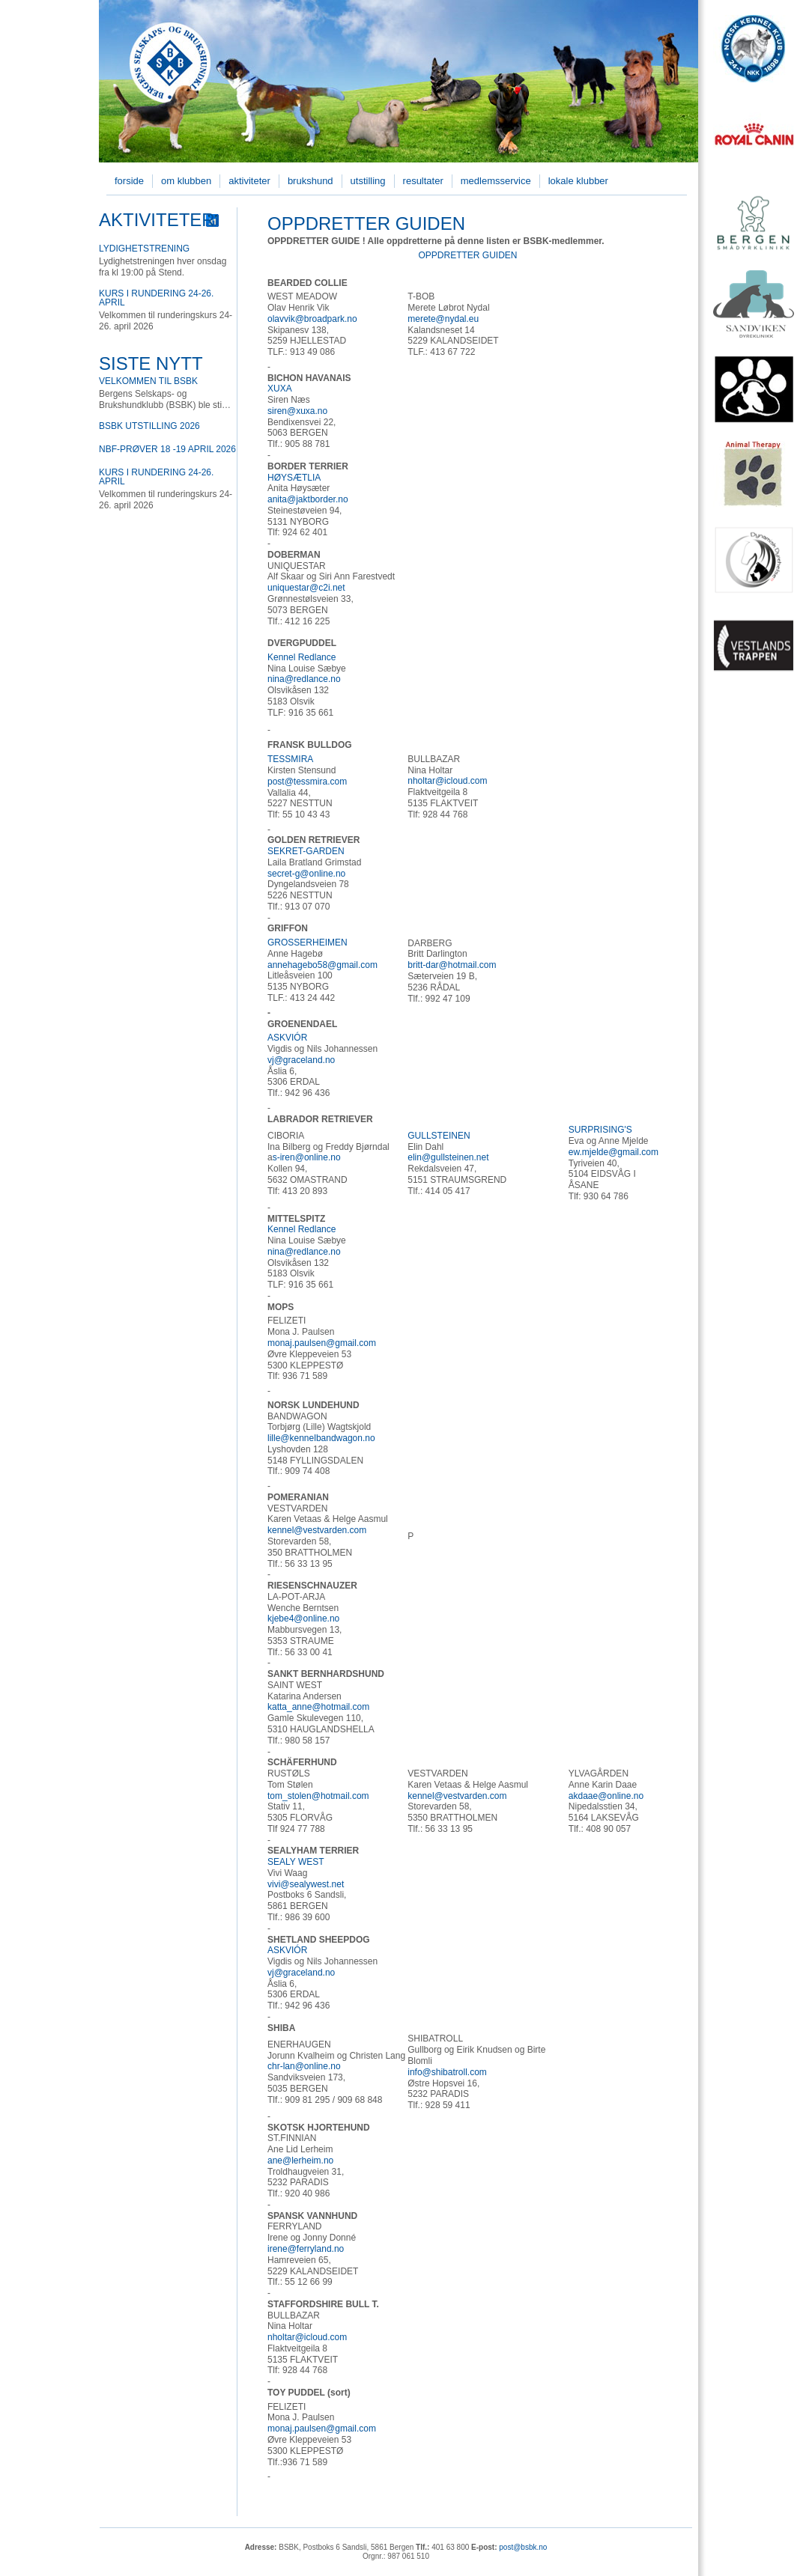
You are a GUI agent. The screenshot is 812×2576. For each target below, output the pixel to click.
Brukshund (310, 180)
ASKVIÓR (287, 1037)
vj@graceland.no (301, 1060)
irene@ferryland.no (305, 2249)
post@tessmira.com (307, 781)
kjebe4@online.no (303, 1618)
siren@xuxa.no (297, 411)
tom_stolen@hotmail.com (318, 1796)
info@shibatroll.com (447, 2072)
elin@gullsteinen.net (447, 1157)
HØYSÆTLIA (294, 477)
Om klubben (186, 180)
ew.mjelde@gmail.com (613, 1152)
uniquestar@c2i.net (306, 587)
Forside (129, 180)
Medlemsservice (496, 180)
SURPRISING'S (600, 1129)
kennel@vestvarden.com (316, 1530)
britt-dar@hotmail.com (451, 965)
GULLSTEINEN (438, 1135)
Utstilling (368, 180)
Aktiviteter (249, 180)
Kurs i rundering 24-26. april (156, 298)
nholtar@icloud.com (447, 781)
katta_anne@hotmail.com (318, 1707)
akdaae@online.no (606, 1796)
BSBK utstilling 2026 (149, 426)
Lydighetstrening (144, 248)
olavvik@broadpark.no (312, 319)
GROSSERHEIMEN (307, 942)
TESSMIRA (290, 759)
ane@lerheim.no (300, 2160)
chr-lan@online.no (304, 2066)
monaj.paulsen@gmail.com (321, 1343)
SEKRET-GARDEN (306, 851)
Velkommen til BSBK (148, 381)
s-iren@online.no (307, 1157)
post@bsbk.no (523, 2547)
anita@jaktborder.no (307, 499)
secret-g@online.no (306, 873)
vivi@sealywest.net (305, 1884)
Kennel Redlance (301, 657)
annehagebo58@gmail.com (322, 965)
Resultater (423, 180)
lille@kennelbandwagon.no (321, 1438)
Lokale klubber (578, 180)
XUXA (279, 388)
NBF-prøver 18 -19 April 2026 (167, 449)
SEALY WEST (295, 1862)
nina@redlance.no (304, 679)
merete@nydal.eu (443, 319)
